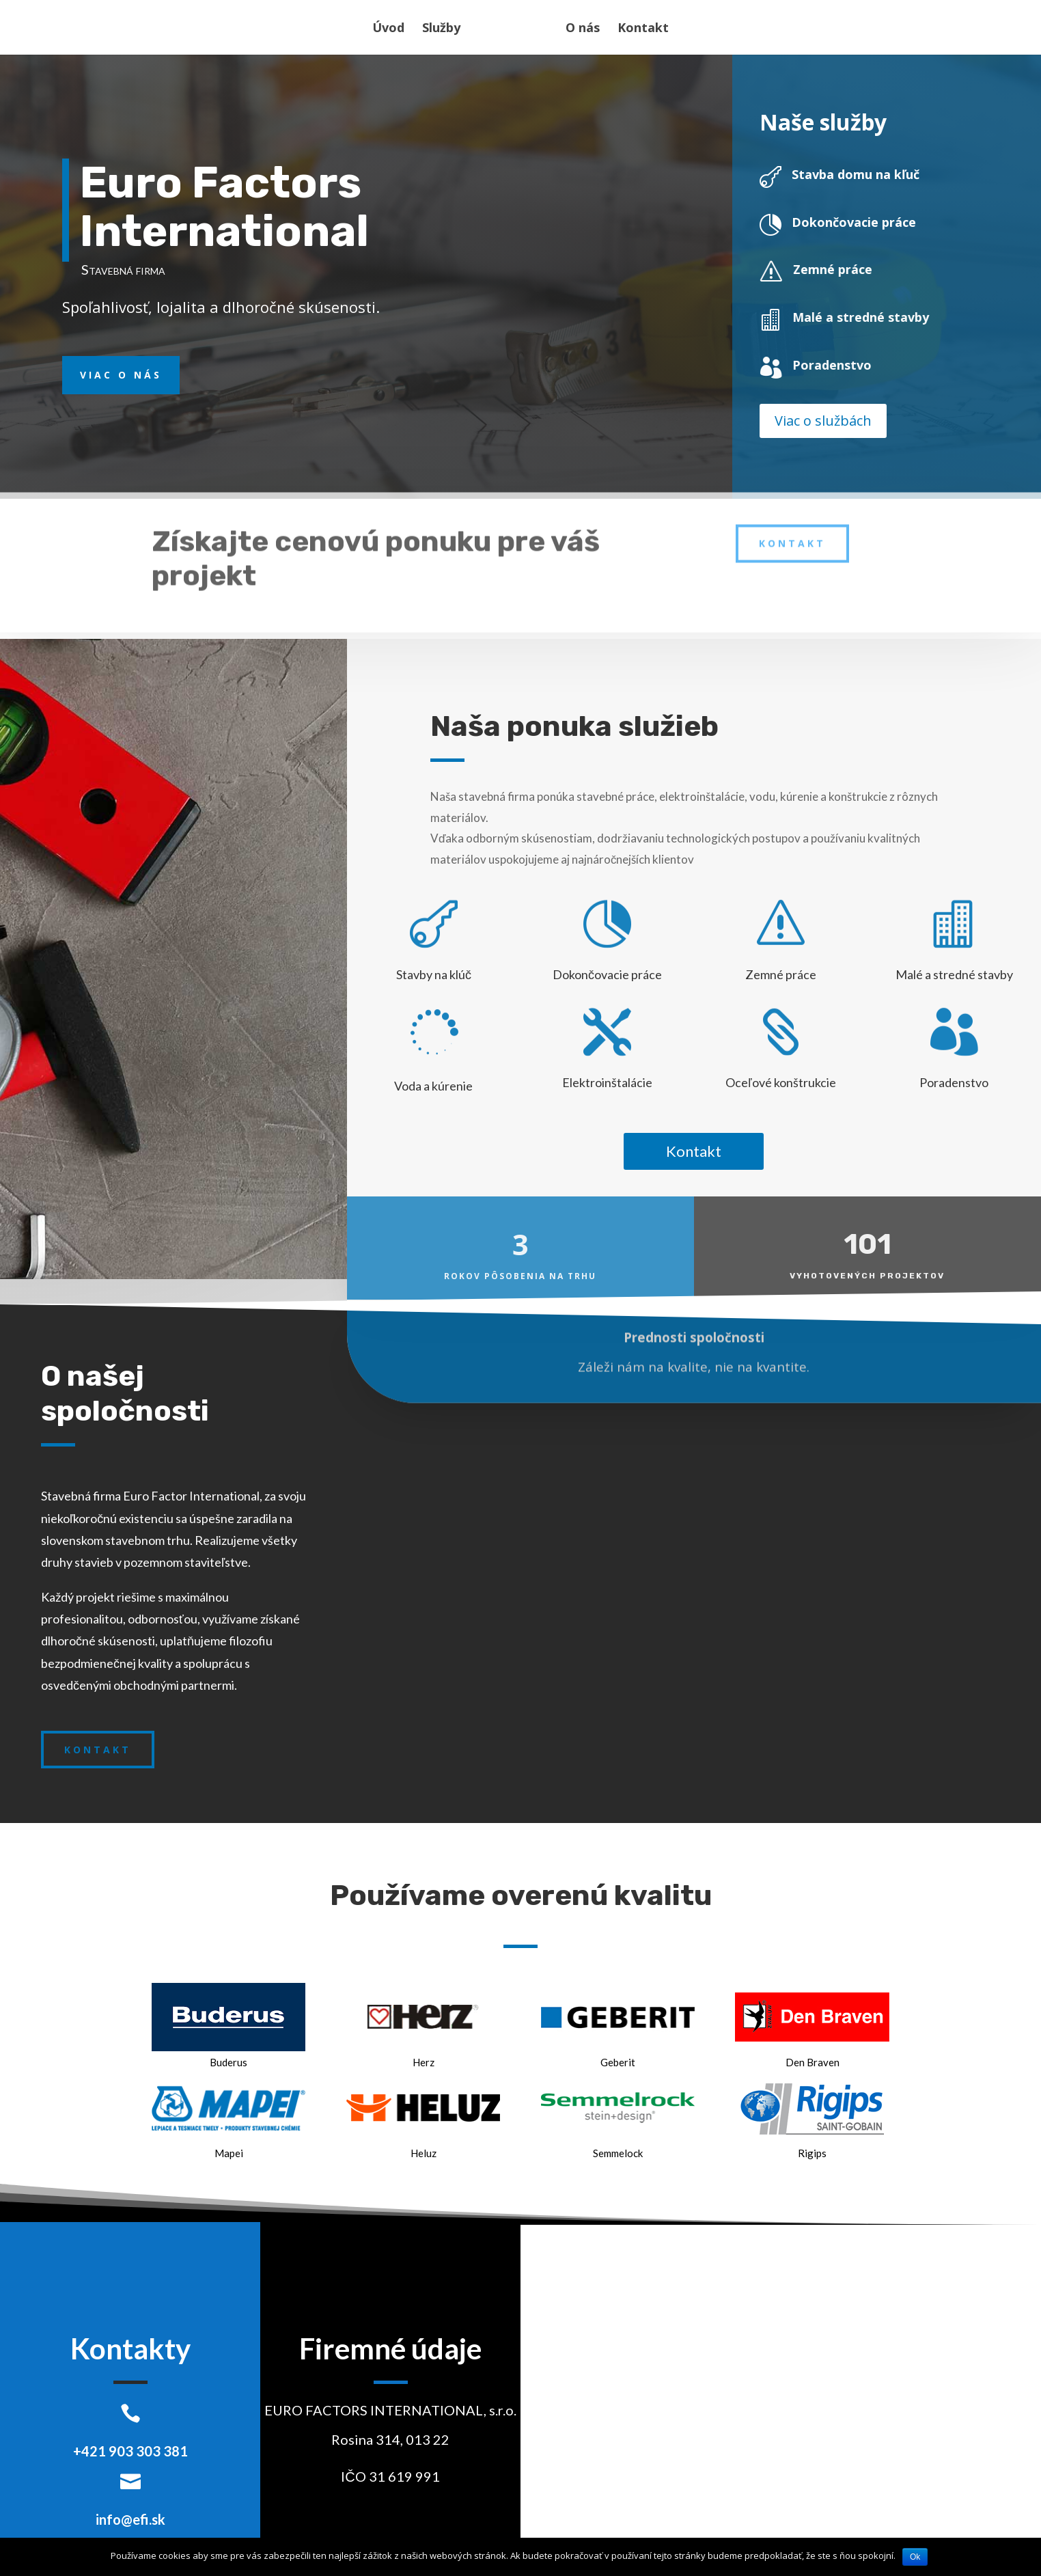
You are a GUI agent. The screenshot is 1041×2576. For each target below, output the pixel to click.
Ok (915, 2557)
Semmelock (618, 2153)
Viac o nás (121, 374)
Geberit (617, 2062)
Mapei (228, 2153)
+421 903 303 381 (130, 2451)
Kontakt (643, 29)
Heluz (423, 2153)
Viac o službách (823, 420)
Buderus (228, 2062)
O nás (583, 29)
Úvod (388, 29)
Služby (441, 29)
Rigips (812, 2153)
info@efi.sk (130, 2519)
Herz (423, 2062)
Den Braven (812, 2062)
